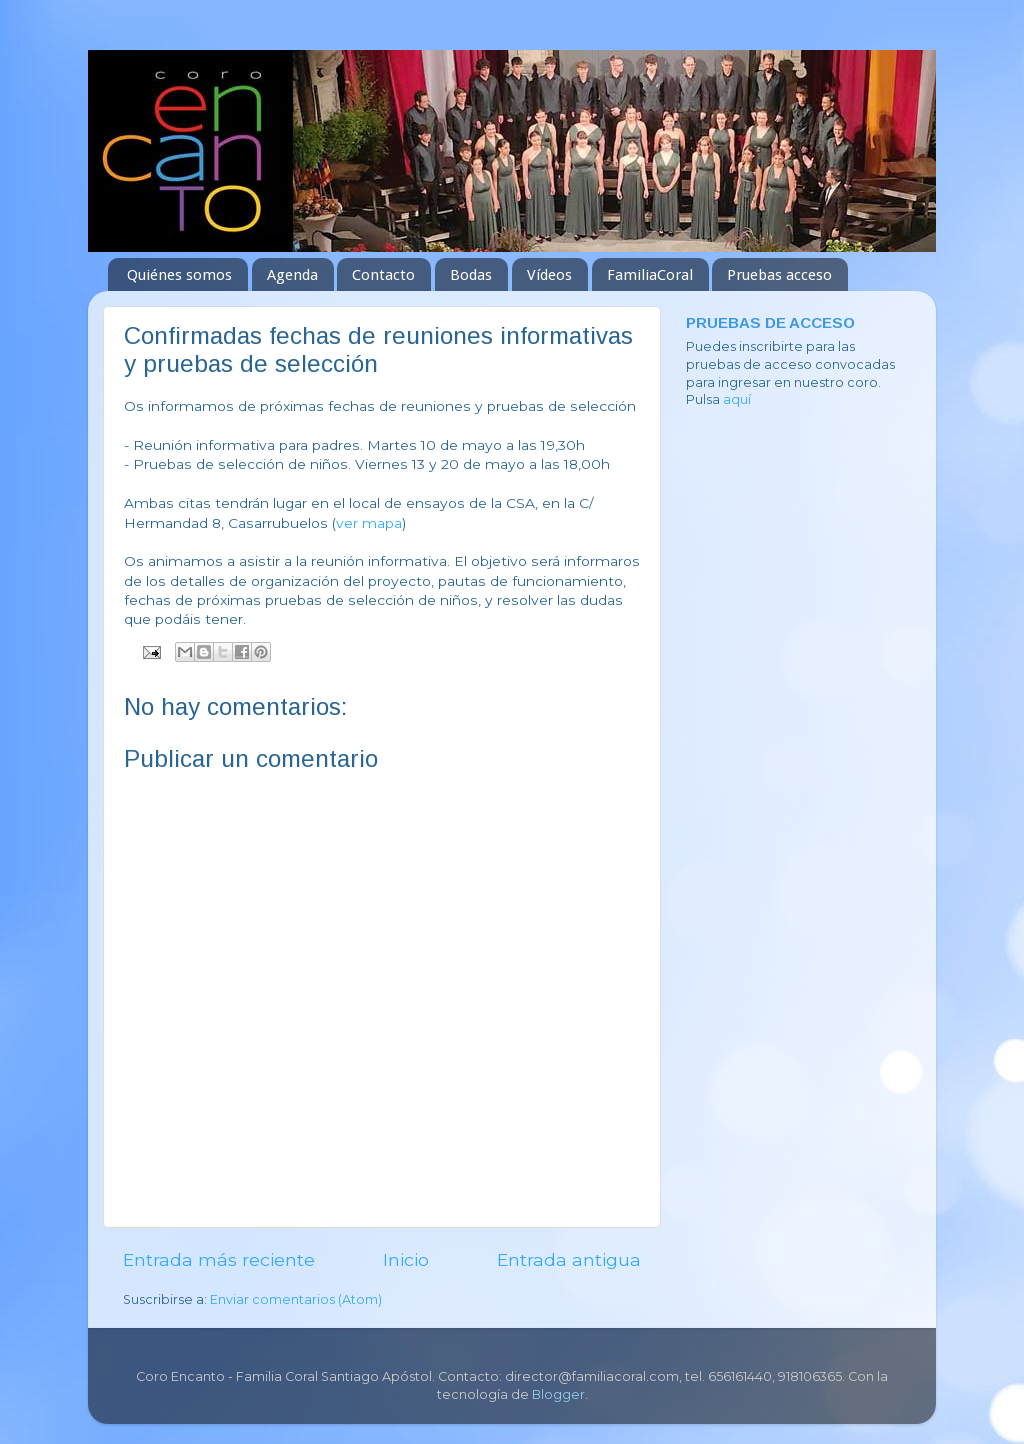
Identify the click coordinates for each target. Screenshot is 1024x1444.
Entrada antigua (569, 1259)
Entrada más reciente (219, 1259)
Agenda (292, 275)
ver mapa (369, 523)
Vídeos (549, 275)
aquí (737, 399)
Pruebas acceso (779, 275)
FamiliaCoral (650, 275)
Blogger (558, 1394)
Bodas (471, 275)
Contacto (383, 275)
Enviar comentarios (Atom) (296, 1299)
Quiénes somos (179, 275)
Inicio (406, 1259)
